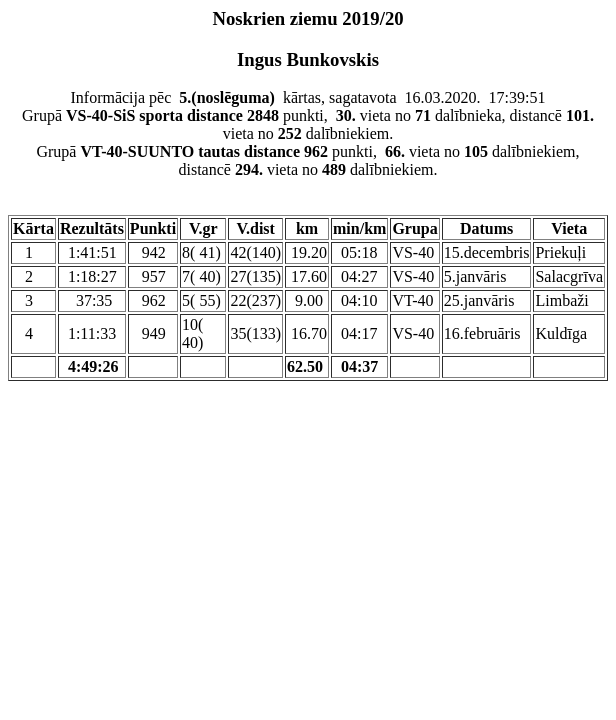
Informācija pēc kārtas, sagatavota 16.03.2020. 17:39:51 (307, 97)
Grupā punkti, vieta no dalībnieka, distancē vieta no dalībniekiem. (308, 124)
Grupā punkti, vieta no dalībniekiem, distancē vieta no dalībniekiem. (307, 160)
